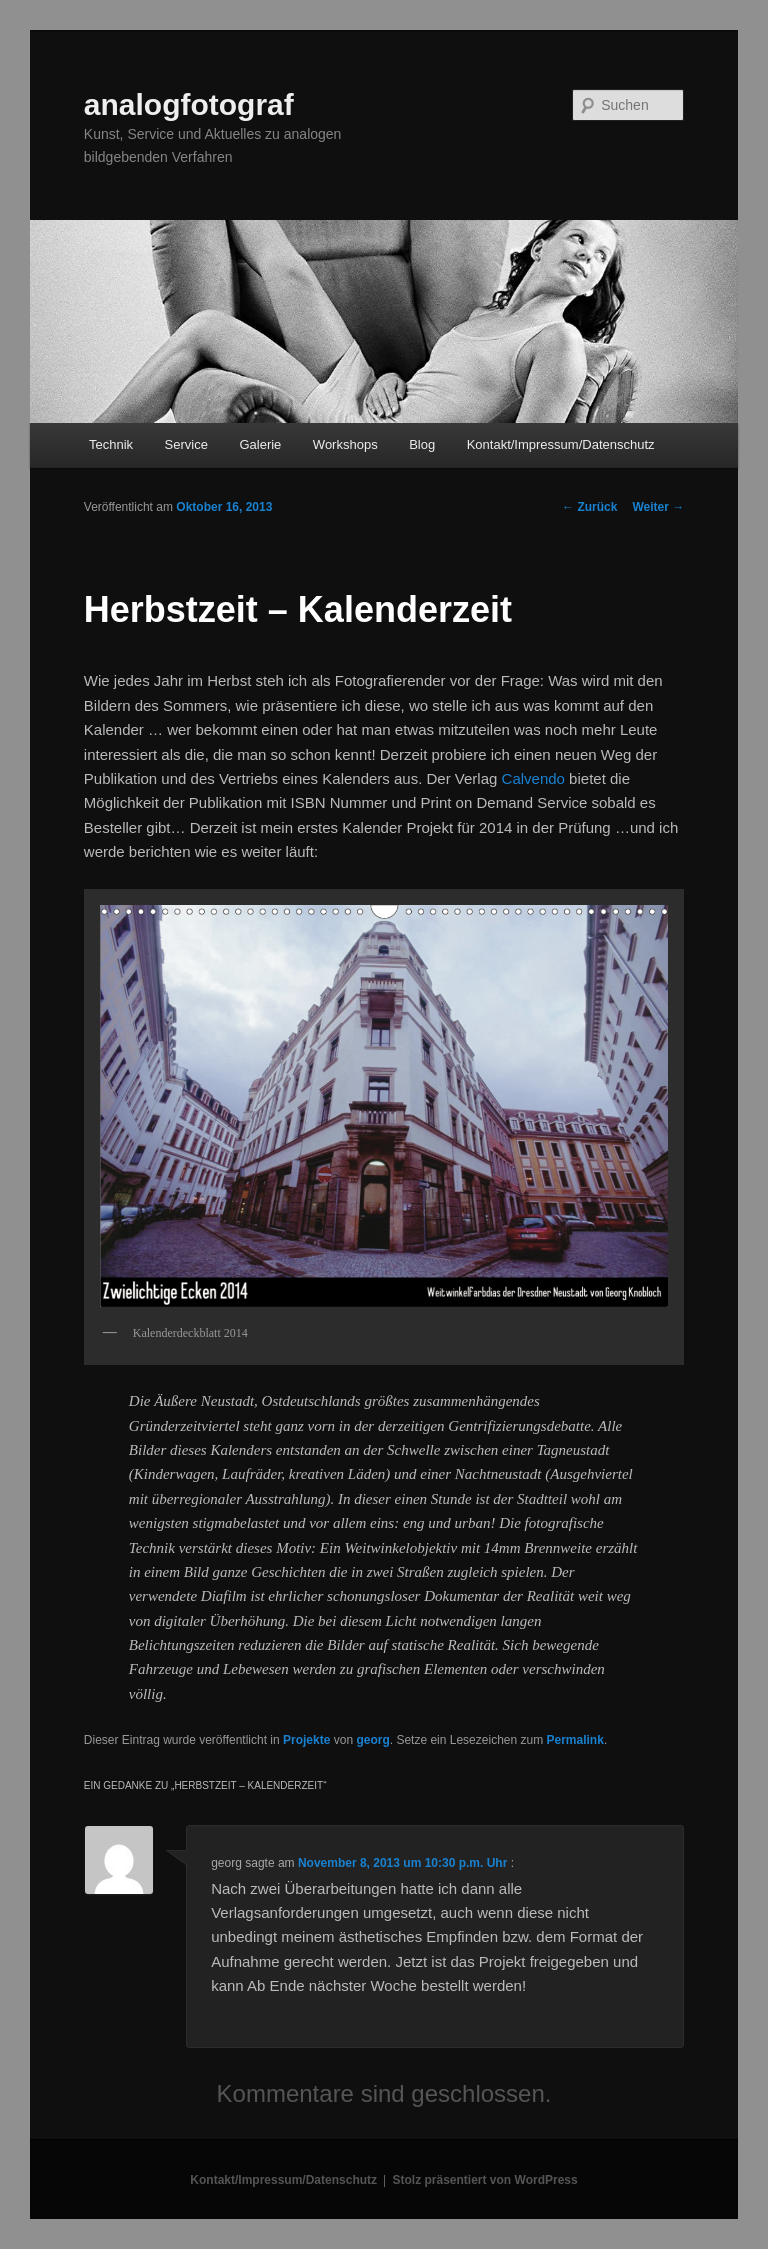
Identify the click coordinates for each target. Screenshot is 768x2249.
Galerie (260, 444)
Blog (422, 444)
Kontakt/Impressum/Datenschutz (561, 444)
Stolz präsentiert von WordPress (485, 2180)
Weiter (658, 507)
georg (372, 1740)
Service (186, 444)
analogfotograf (189, 104)
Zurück (589, 507)
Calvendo (533, 778)
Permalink (575, 1740)
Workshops (345, 444)
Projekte (306, 1740)
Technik (111, 444)
